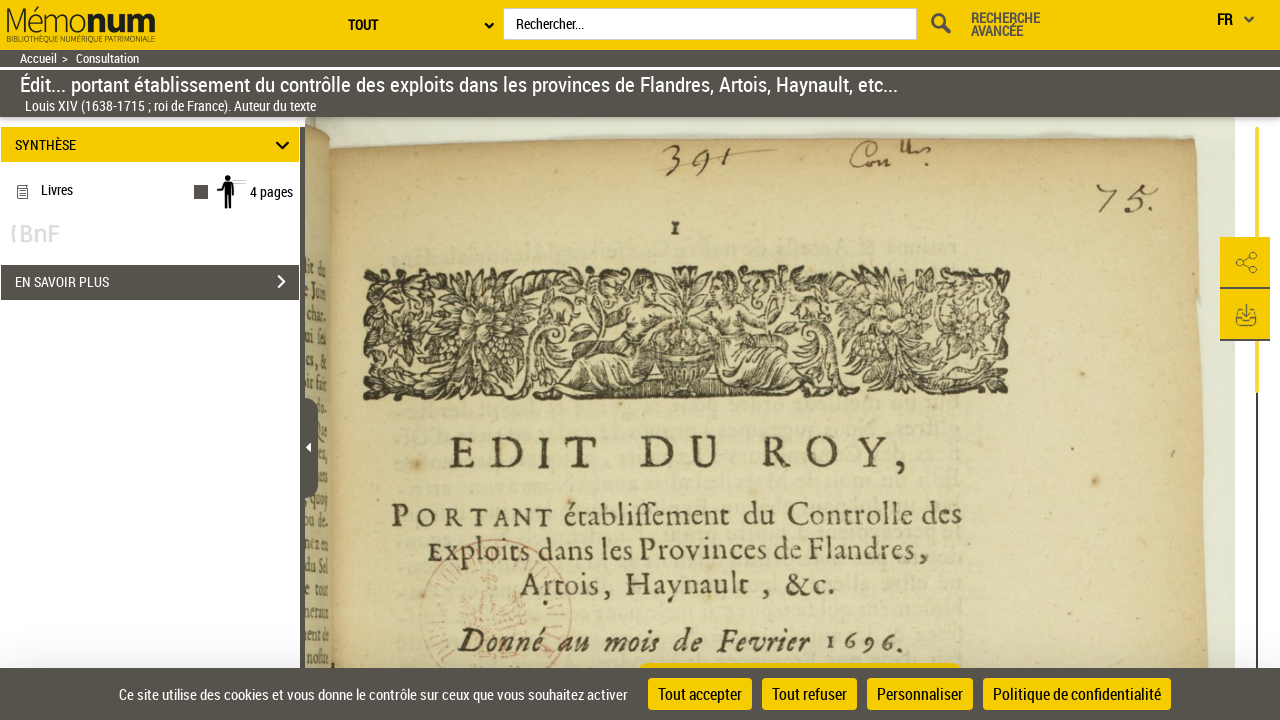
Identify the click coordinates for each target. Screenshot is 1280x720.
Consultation (107, 58)
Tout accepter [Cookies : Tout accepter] (700, 694)
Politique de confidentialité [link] (1077, 694)
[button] (1245, 263)
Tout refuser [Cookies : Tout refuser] (809, 694)
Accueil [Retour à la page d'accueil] (38, 58)
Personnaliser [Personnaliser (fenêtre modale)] (920, 694)
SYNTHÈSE (155, 144)
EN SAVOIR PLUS (157, 282)
